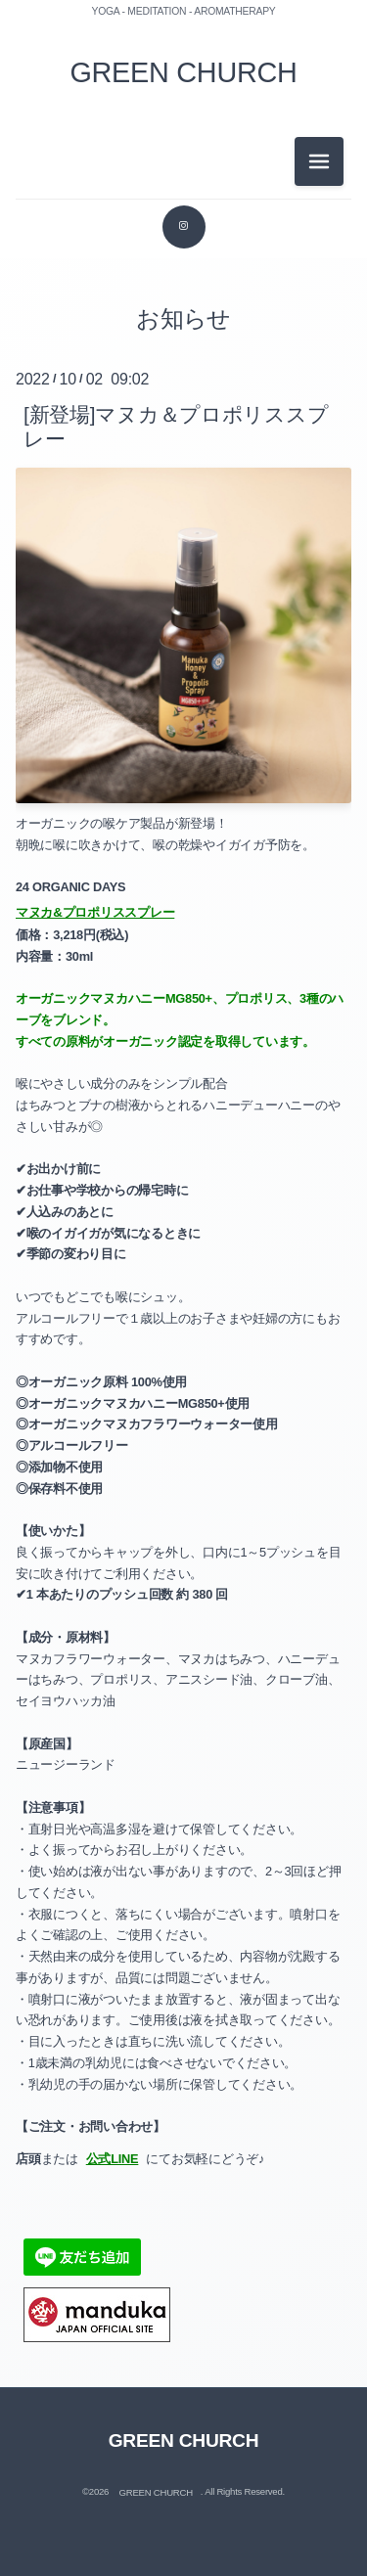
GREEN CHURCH (183, 72)
